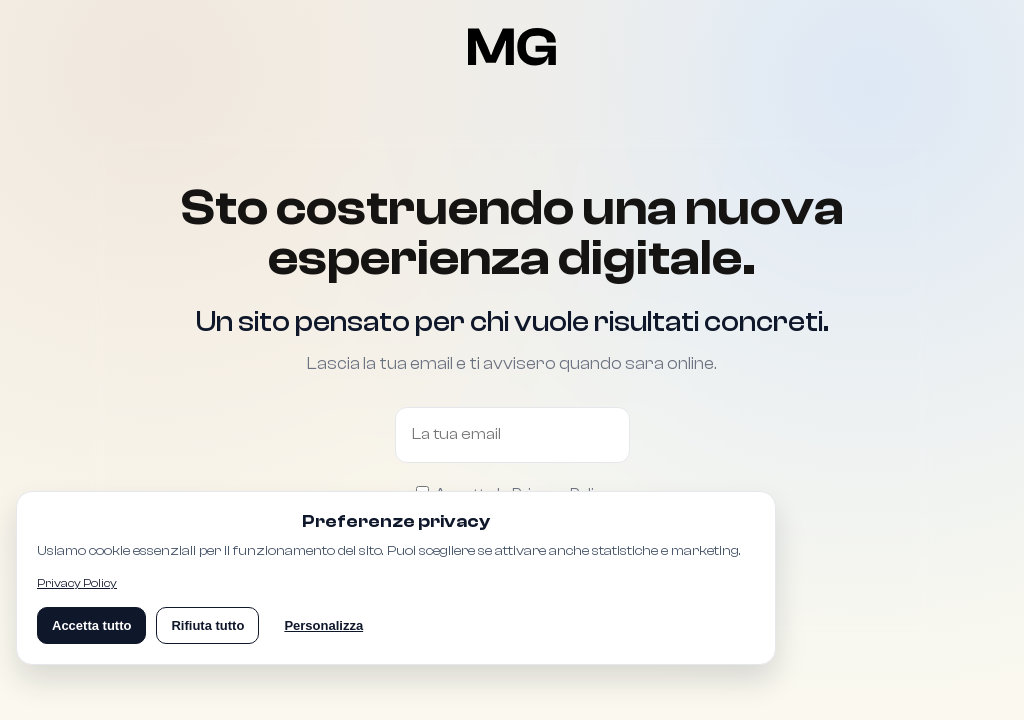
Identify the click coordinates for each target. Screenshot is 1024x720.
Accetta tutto (91, 625)
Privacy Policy (77, 583)
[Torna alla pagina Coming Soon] (512, 47)
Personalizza (323, 625)
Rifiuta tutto (207, 625)
